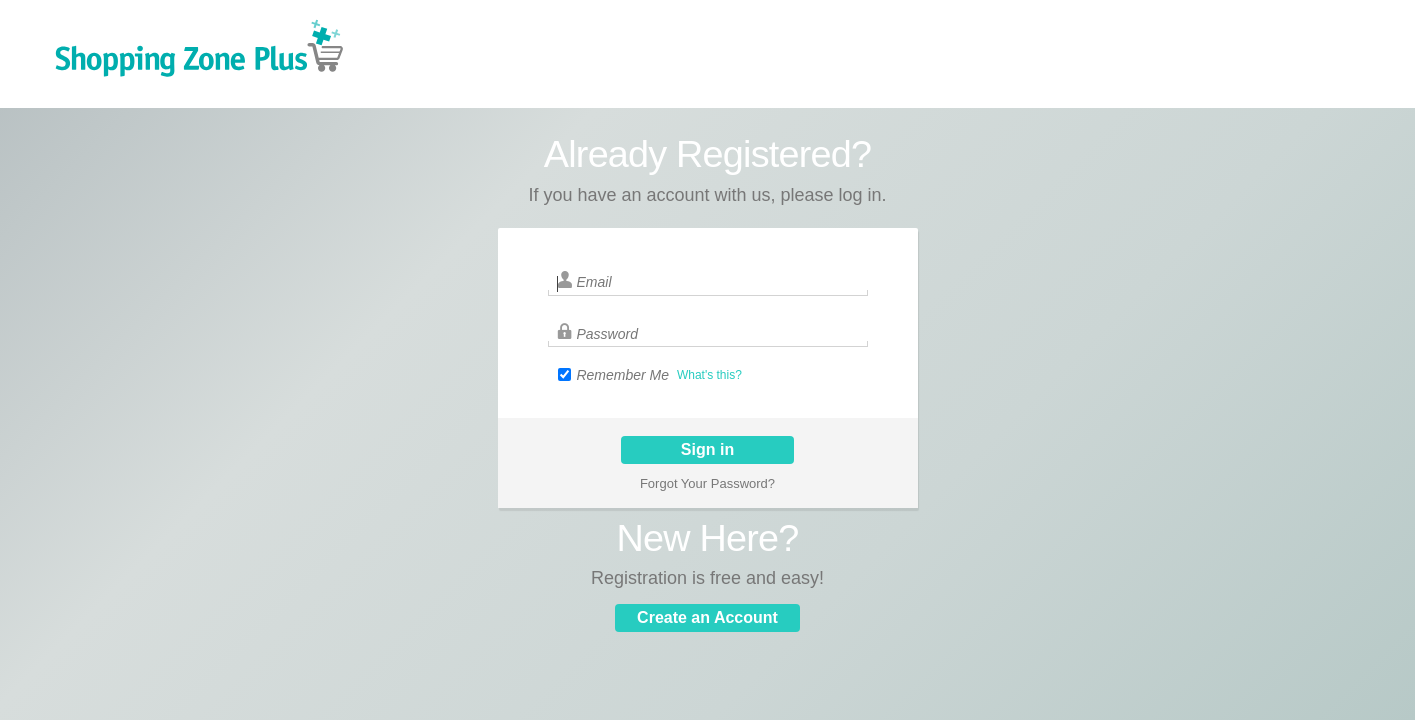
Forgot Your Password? (707, 483)
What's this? (709, 375)
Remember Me (622, 375)
